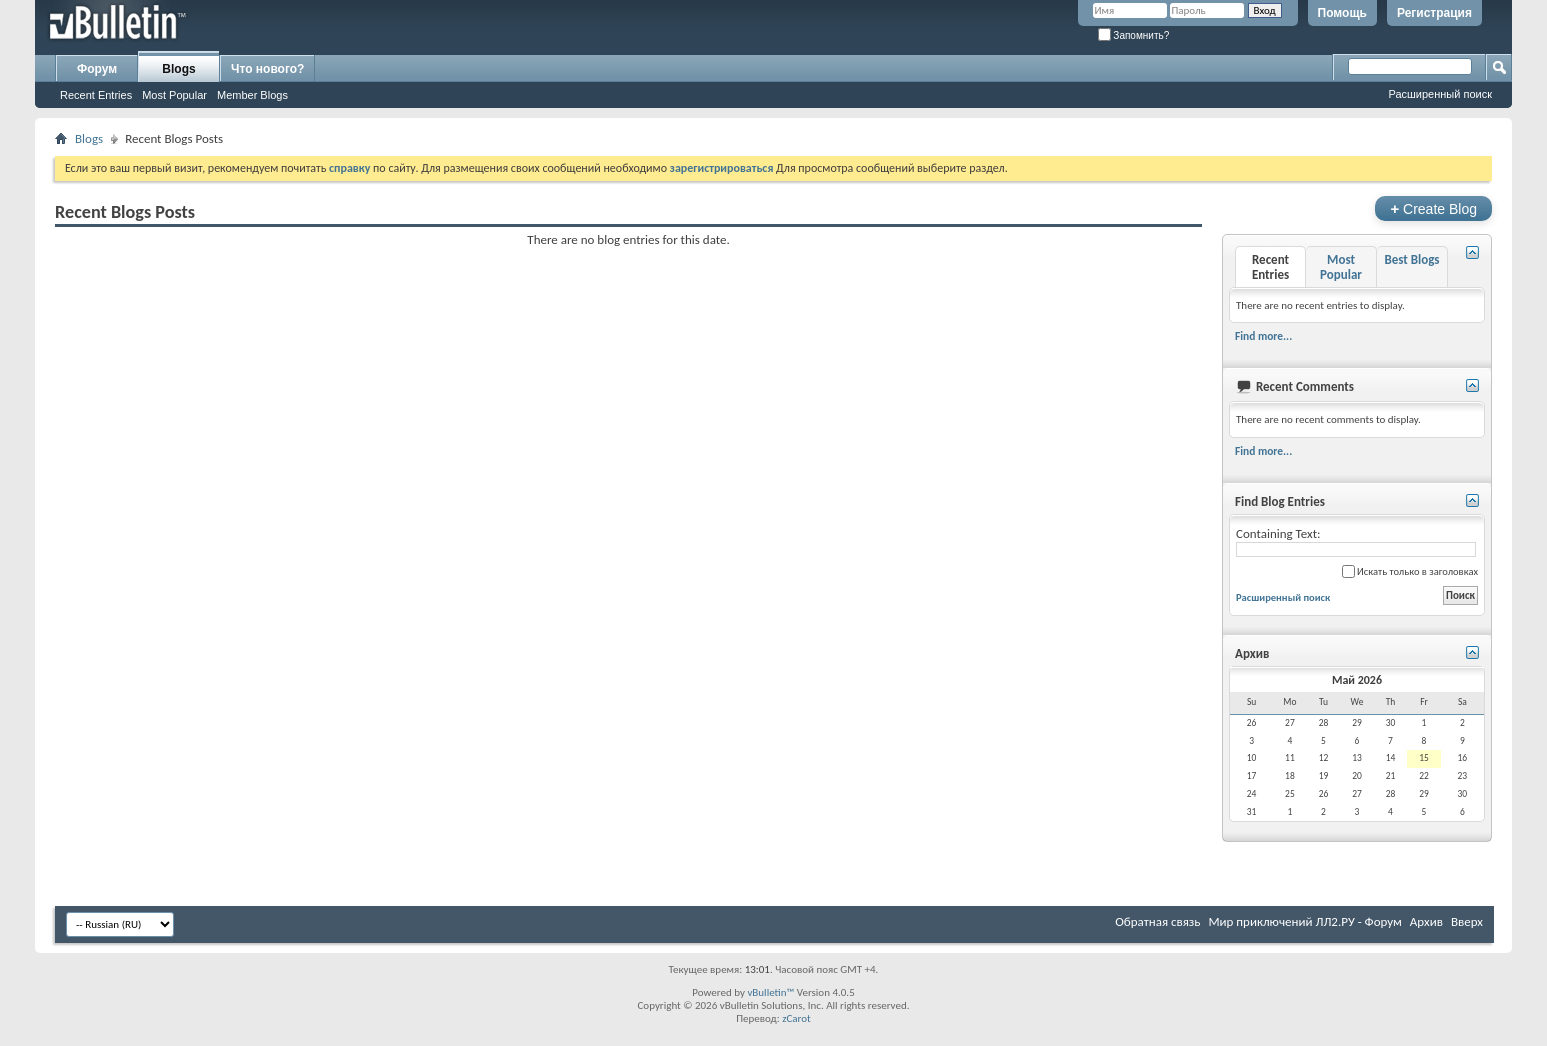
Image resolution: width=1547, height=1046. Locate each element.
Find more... (1263, 336)
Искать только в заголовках (1410, 571)
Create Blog (1433, 208)
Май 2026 (1357, 680)
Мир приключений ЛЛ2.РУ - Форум (1304, 921)
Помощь (1342, 13)
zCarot (796, 1018)
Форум (97, 69)
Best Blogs (1411, 259)
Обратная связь (1157, 921)
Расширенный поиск (1440, 94)
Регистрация (1434, 13)
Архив (1426, 921)
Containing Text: (1356, 541)
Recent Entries (96, 95)
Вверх (1467, 921)
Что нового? (267, 69)
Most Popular (174, 95)
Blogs (178, 69)
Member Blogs (252, 95)
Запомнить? (1134, 35)
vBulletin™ (770, 992)
